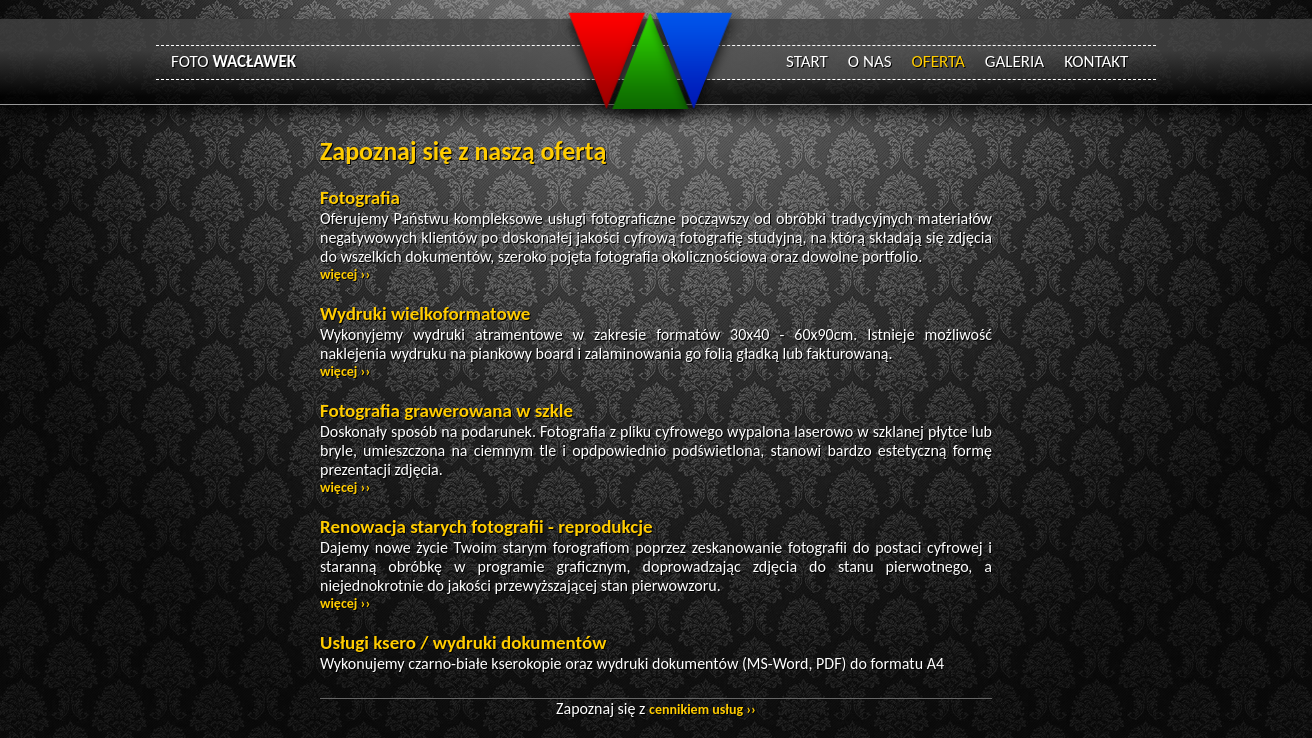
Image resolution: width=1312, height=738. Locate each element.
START (807, 61)
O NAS (870, 61)
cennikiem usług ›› (702, 709)
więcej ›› (345, 274)
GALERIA (1014, 61)
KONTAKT (1096, 61)
